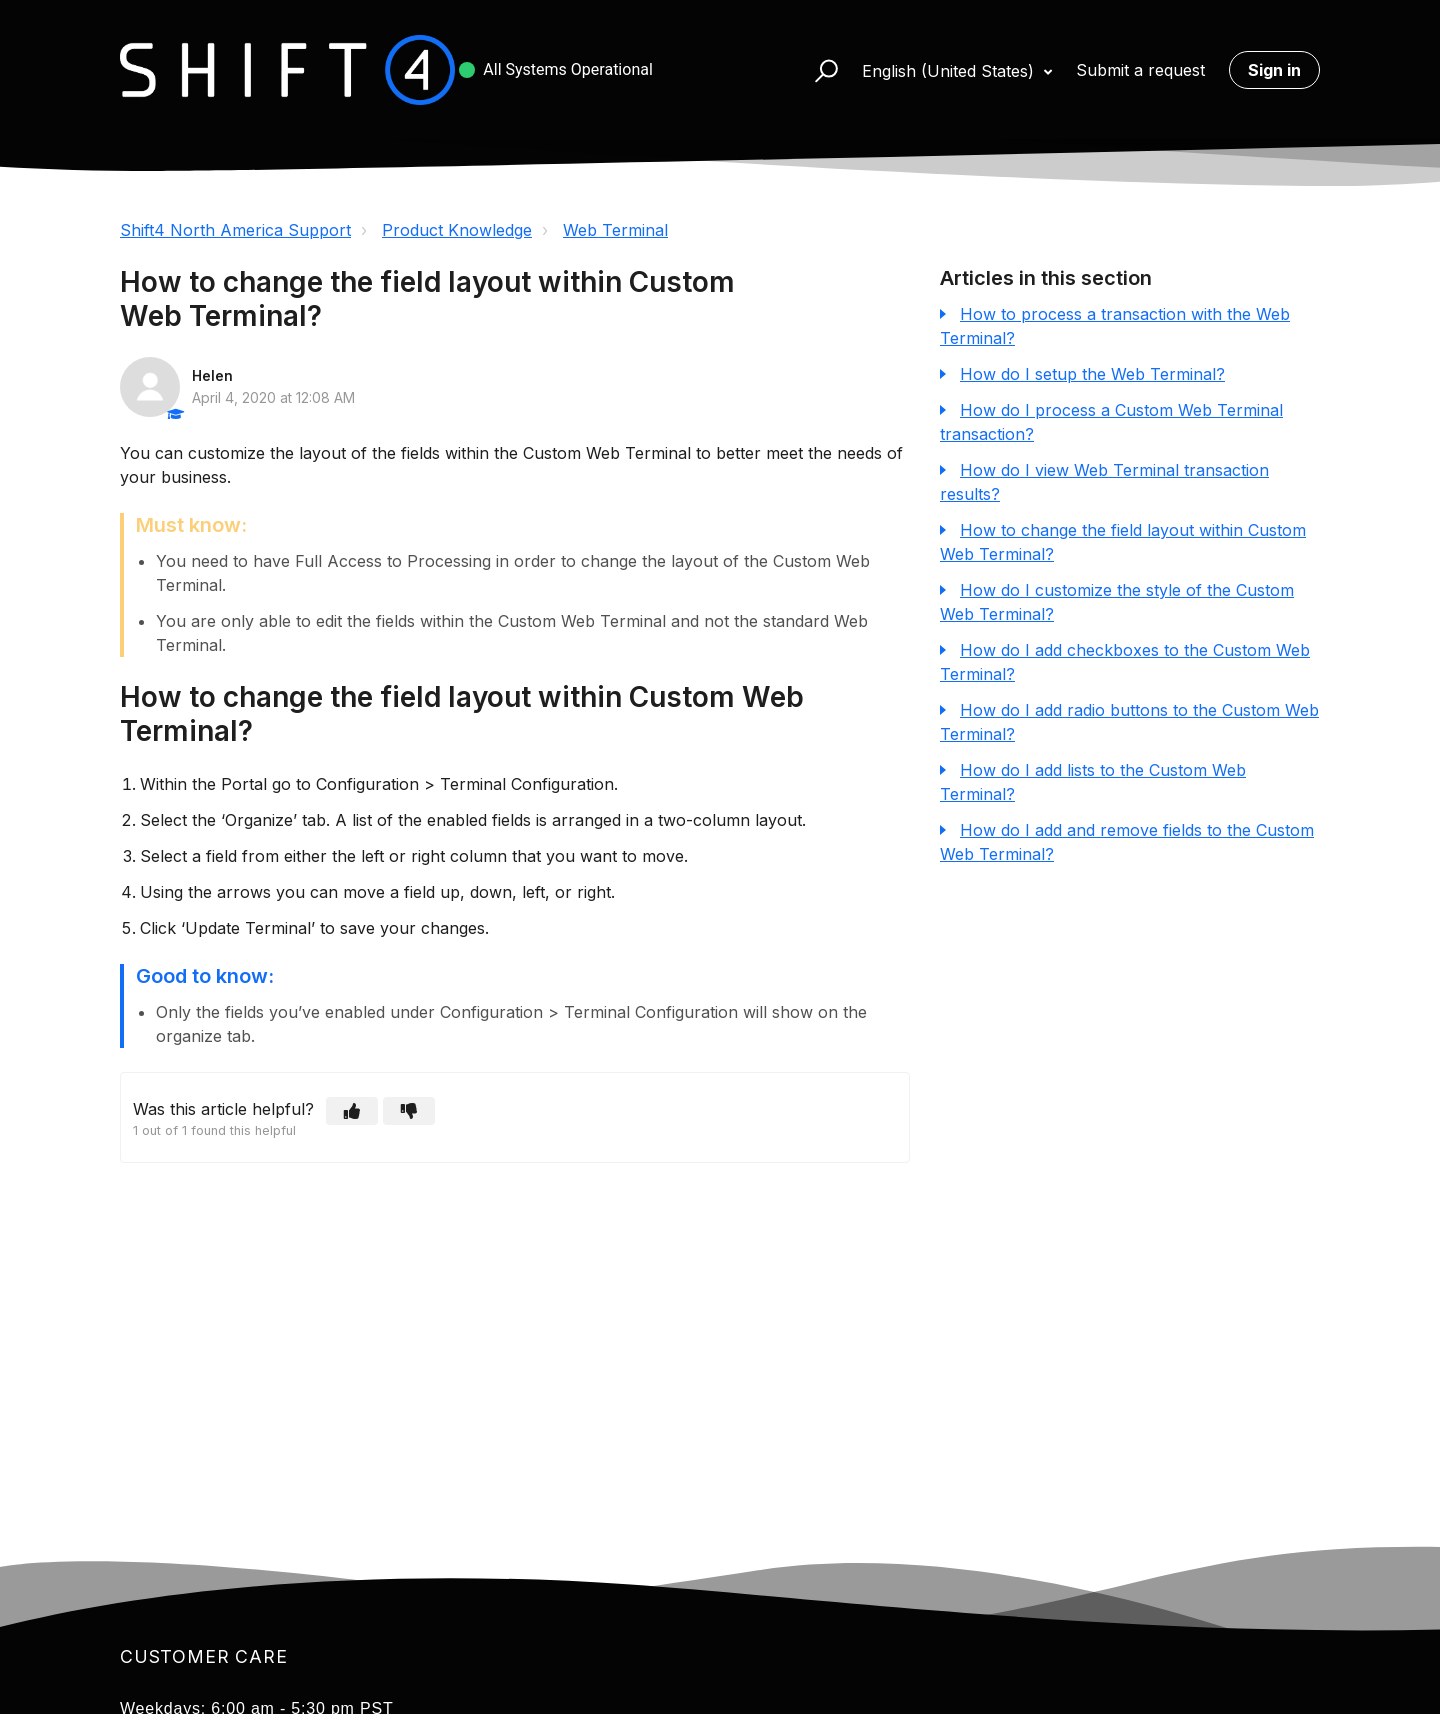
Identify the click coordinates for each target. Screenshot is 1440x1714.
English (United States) (950, 71)
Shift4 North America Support (235, 230)
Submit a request (1140, 70)
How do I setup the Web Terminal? (1092, 374)
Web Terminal (615, 230)
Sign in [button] (1274, 70)
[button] (817, 70)
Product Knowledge (457, 230)
